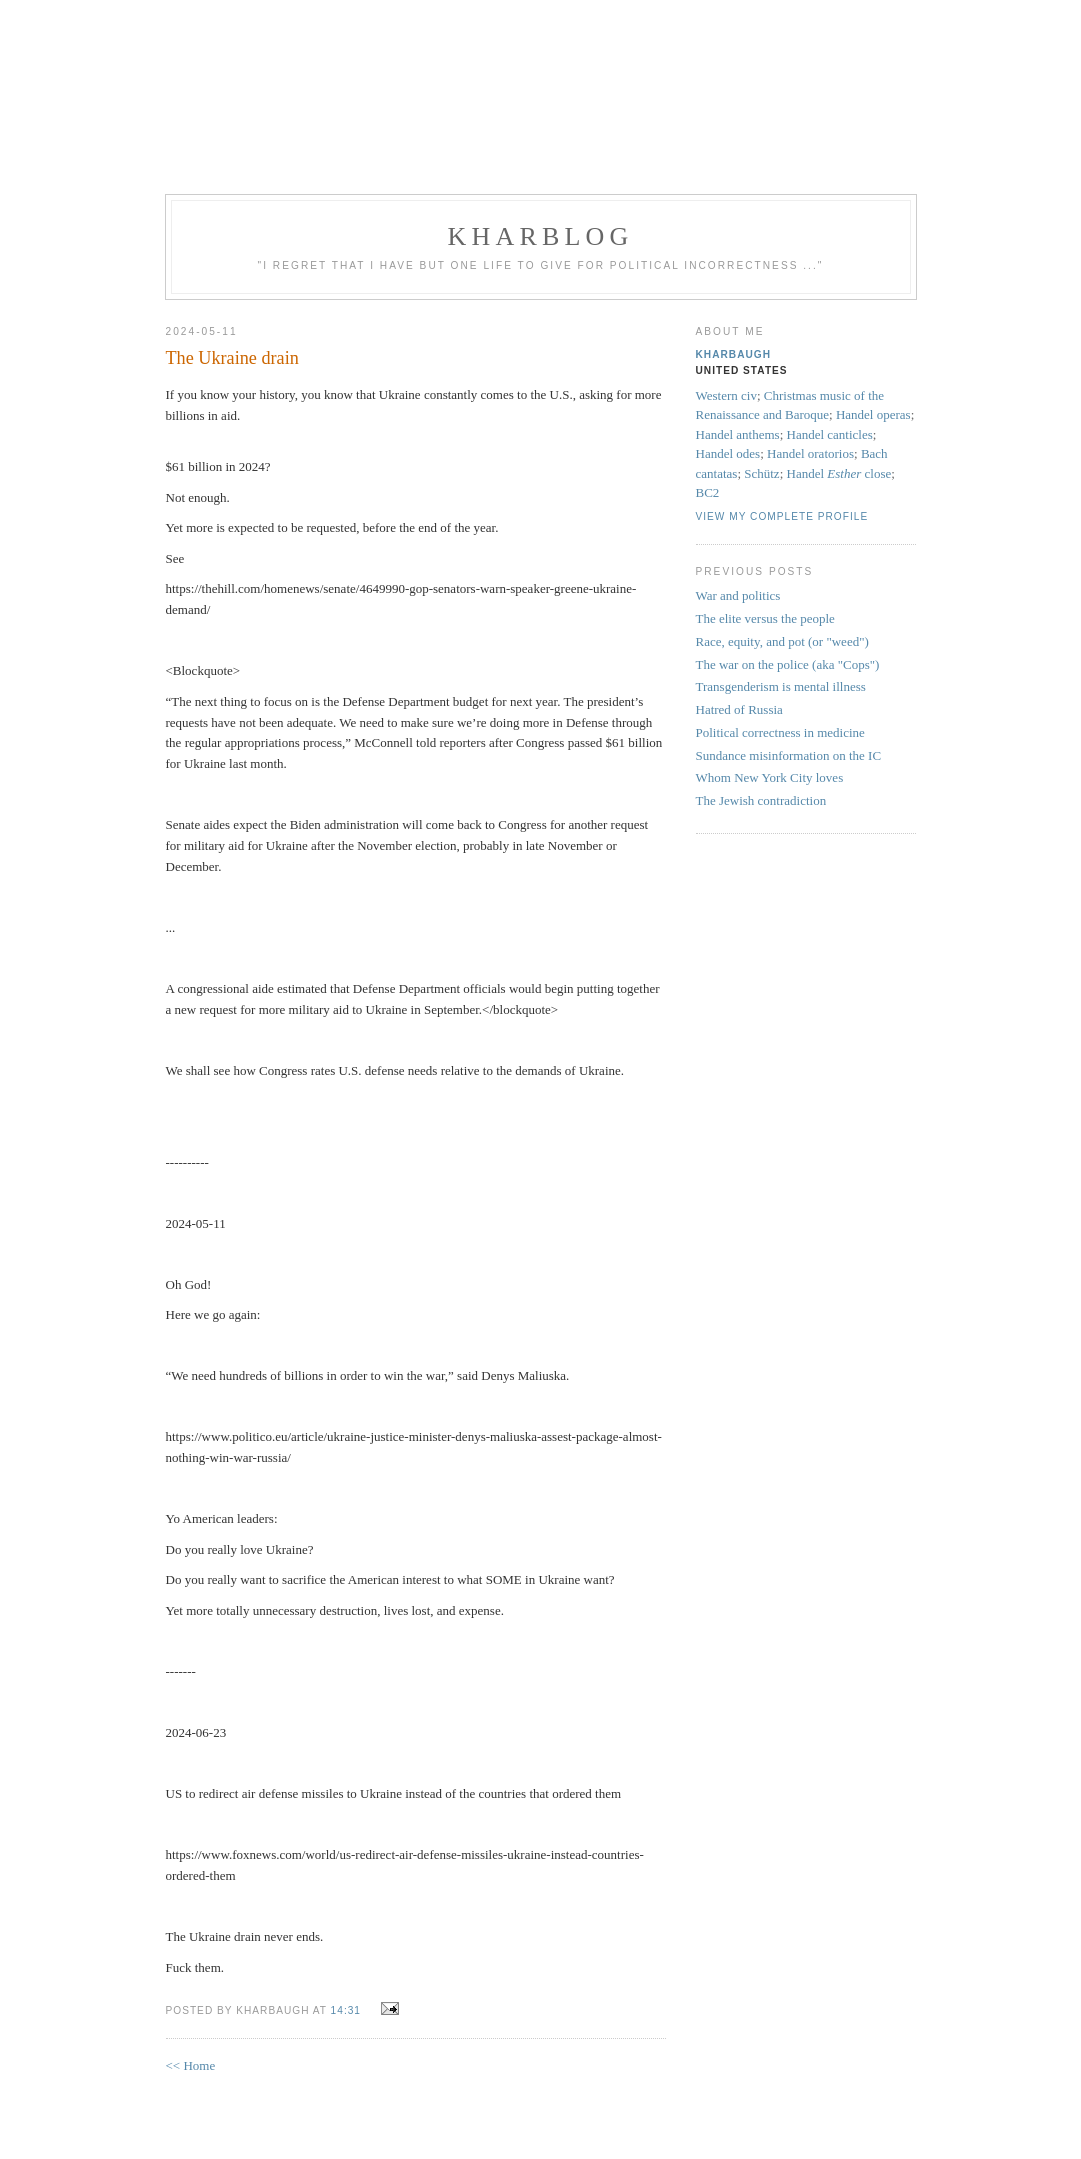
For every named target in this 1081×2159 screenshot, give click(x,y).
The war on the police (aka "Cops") (788, 664)
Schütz (761, 473)
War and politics (738, 595)
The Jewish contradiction (761, 800)
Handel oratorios (810, 453)
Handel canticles (830, 434)
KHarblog (540, 236)
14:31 (346, 2010)
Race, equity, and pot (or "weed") (782, 641)
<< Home (191, 2065)
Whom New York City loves (770, 777)
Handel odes (728, 453)
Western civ (726, 395)
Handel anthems (738, 434)
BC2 (708, 492)
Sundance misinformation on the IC (789, 755)
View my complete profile (782, 516)
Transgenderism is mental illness (781, 686)
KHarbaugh (734, 354)
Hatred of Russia (739, 709)
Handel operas (873, 414)
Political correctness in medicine (780, 732)
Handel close (839, 473)
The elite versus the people (765, 618)
